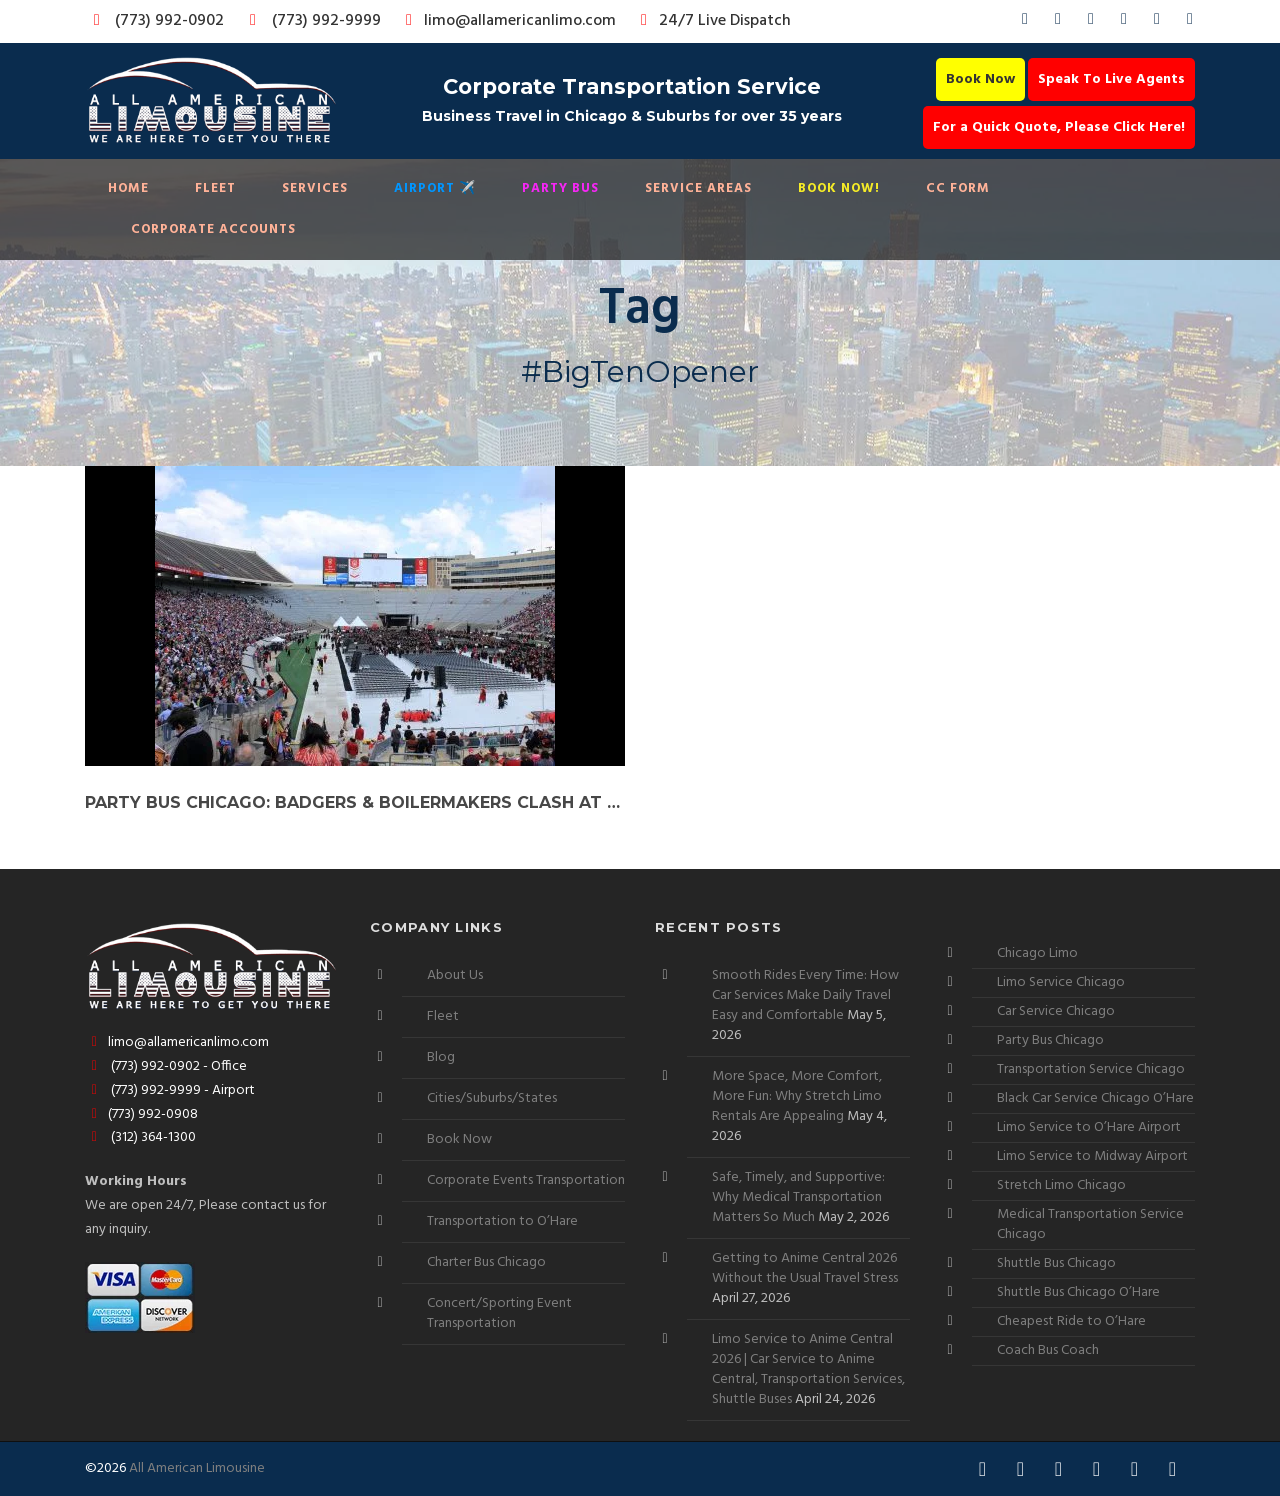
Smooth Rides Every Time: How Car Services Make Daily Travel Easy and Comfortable (805, 995)
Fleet (215, 188)
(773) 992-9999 (310, 21)
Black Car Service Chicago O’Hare (1095, 1098)
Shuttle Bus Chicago (1056, 1263)
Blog (441, 1057)
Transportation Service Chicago (1091, 1069)
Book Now (980, 79)
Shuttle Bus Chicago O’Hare (1078, 1292)
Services (315, 188)
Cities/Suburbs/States (492, 1098)
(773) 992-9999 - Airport (170, 1090)
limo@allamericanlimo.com (507, 21)
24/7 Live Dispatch (712, 21)
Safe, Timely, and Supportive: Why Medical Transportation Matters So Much (798, 1197)
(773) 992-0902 (155, 21)
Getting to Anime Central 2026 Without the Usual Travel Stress (805, 1268)
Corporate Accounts (213, 229)
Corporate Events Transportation (526, 1180)
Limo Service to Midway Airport (1092, 1156)
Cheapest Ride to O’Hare (1071, 1321)
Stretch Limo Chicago (1061, 1185)
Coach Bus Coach (1048, 1350)
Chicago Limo (1037, 953)
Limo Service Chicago (1061, 982)
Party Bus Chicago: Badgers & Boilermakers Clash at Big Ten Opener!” (355, 802)
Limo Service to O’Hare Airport (1089, 1127)
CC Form (958, 188)
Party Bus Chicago (1050, 1040)
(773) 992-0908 (141, 1114)
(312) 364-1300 (140, 1137)
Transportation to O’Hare (502, 1221)
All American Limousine (197, 1468)
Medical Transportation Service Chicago (1090, 1224)
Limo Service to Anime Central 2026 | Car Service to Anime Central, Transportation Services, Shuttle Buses (808, 1369)
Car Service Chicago (1056, 1011)
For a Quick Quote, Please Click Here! (1059, 127)
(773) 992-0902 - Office (166, 1066)
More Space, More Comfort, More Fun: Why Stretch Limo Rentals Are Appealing (797, 1096)
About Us (455, 975)
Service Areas (698, 188)
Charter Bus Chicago (486, 1262)
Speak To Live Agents (1111, 79)
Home (128, 188)
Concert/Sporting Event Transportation (499, 1313)
